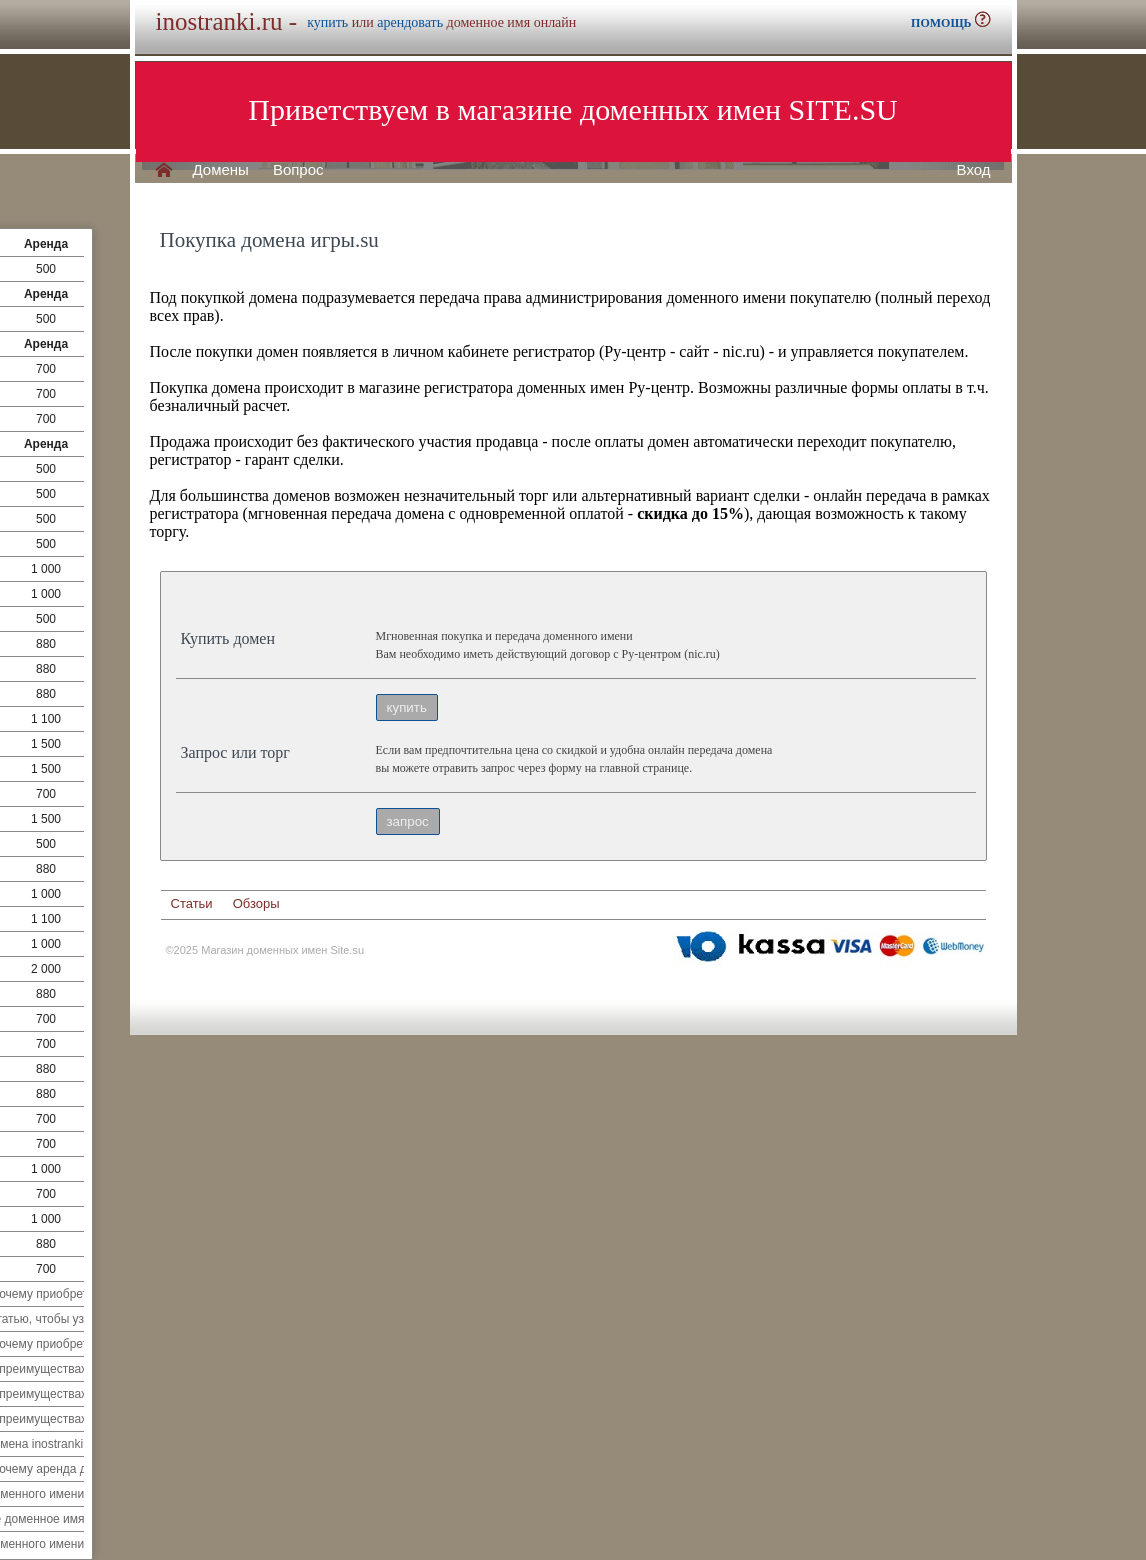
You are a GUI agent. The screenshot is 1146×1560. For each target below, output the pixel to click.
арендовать (410, 22)
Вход (974, 170)
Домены (221, 170)
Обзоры (256, 903)
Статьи (192, 903)
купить (327, 22)
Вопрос (298, 170)
